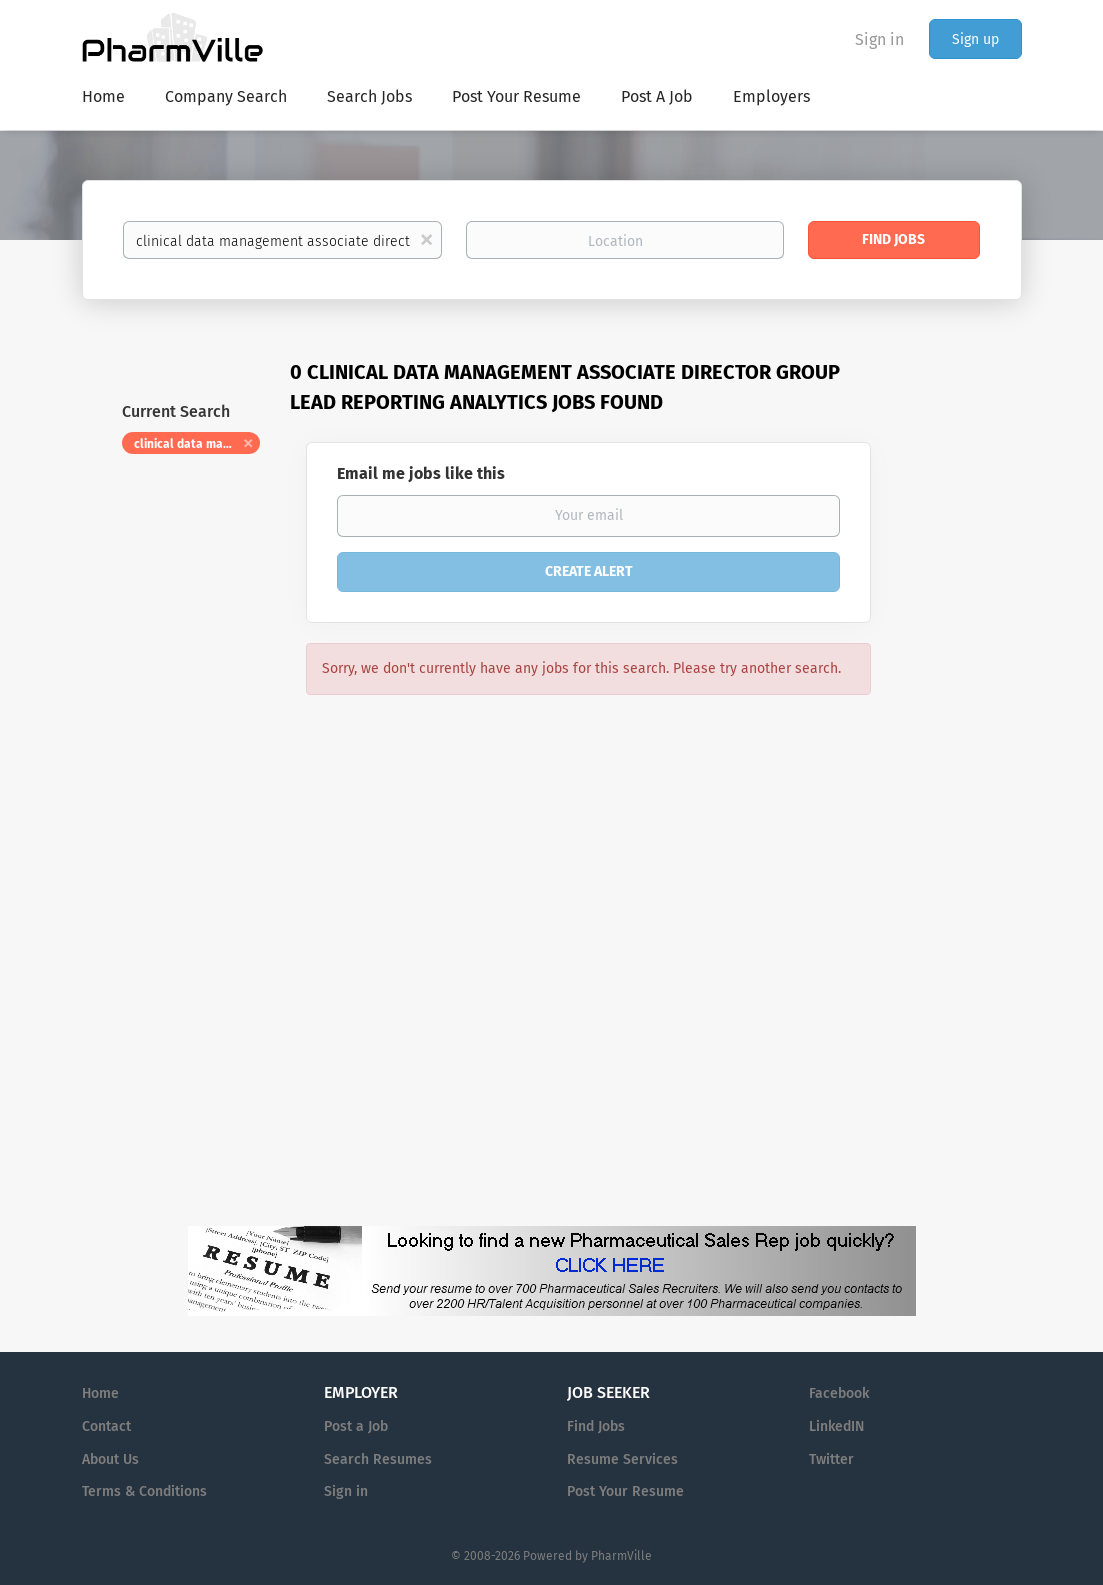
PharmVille (621, 1556)
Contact (106, 1426)
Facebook (839, 1393)
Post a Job (356, 1426)
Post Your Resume (625, 1491)
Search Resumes (378, 1459)
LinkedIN (836, 1426)
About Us (110, 1459)
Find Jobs (893, 239)
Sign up (975, 39)
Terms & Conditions (144, 1491)
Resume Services (622, 1459)
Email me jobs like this (421, 473)
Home (100, 1393)
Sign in (879, 39)
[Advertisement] (966, 745)
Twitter (831, 1459)
